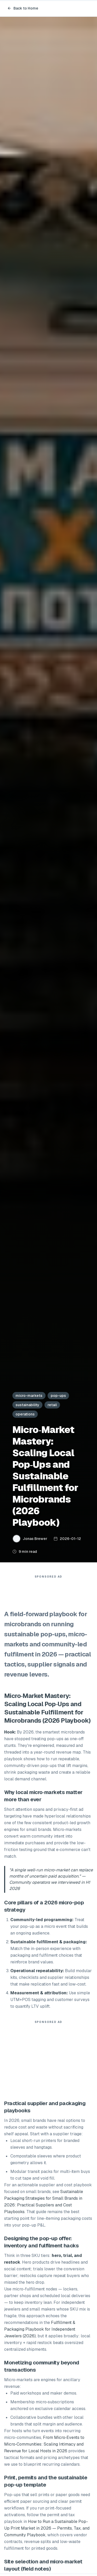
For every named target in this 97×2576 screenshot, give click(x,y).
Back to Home (22, 8)
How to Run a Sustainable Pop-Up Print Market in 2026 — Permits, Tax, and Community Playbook (46, 2528)
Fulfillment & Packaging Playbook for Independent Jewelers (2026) (39, 2329)
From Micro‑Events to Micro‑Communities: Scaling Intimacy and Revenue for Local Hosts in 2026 (44, 2444)
